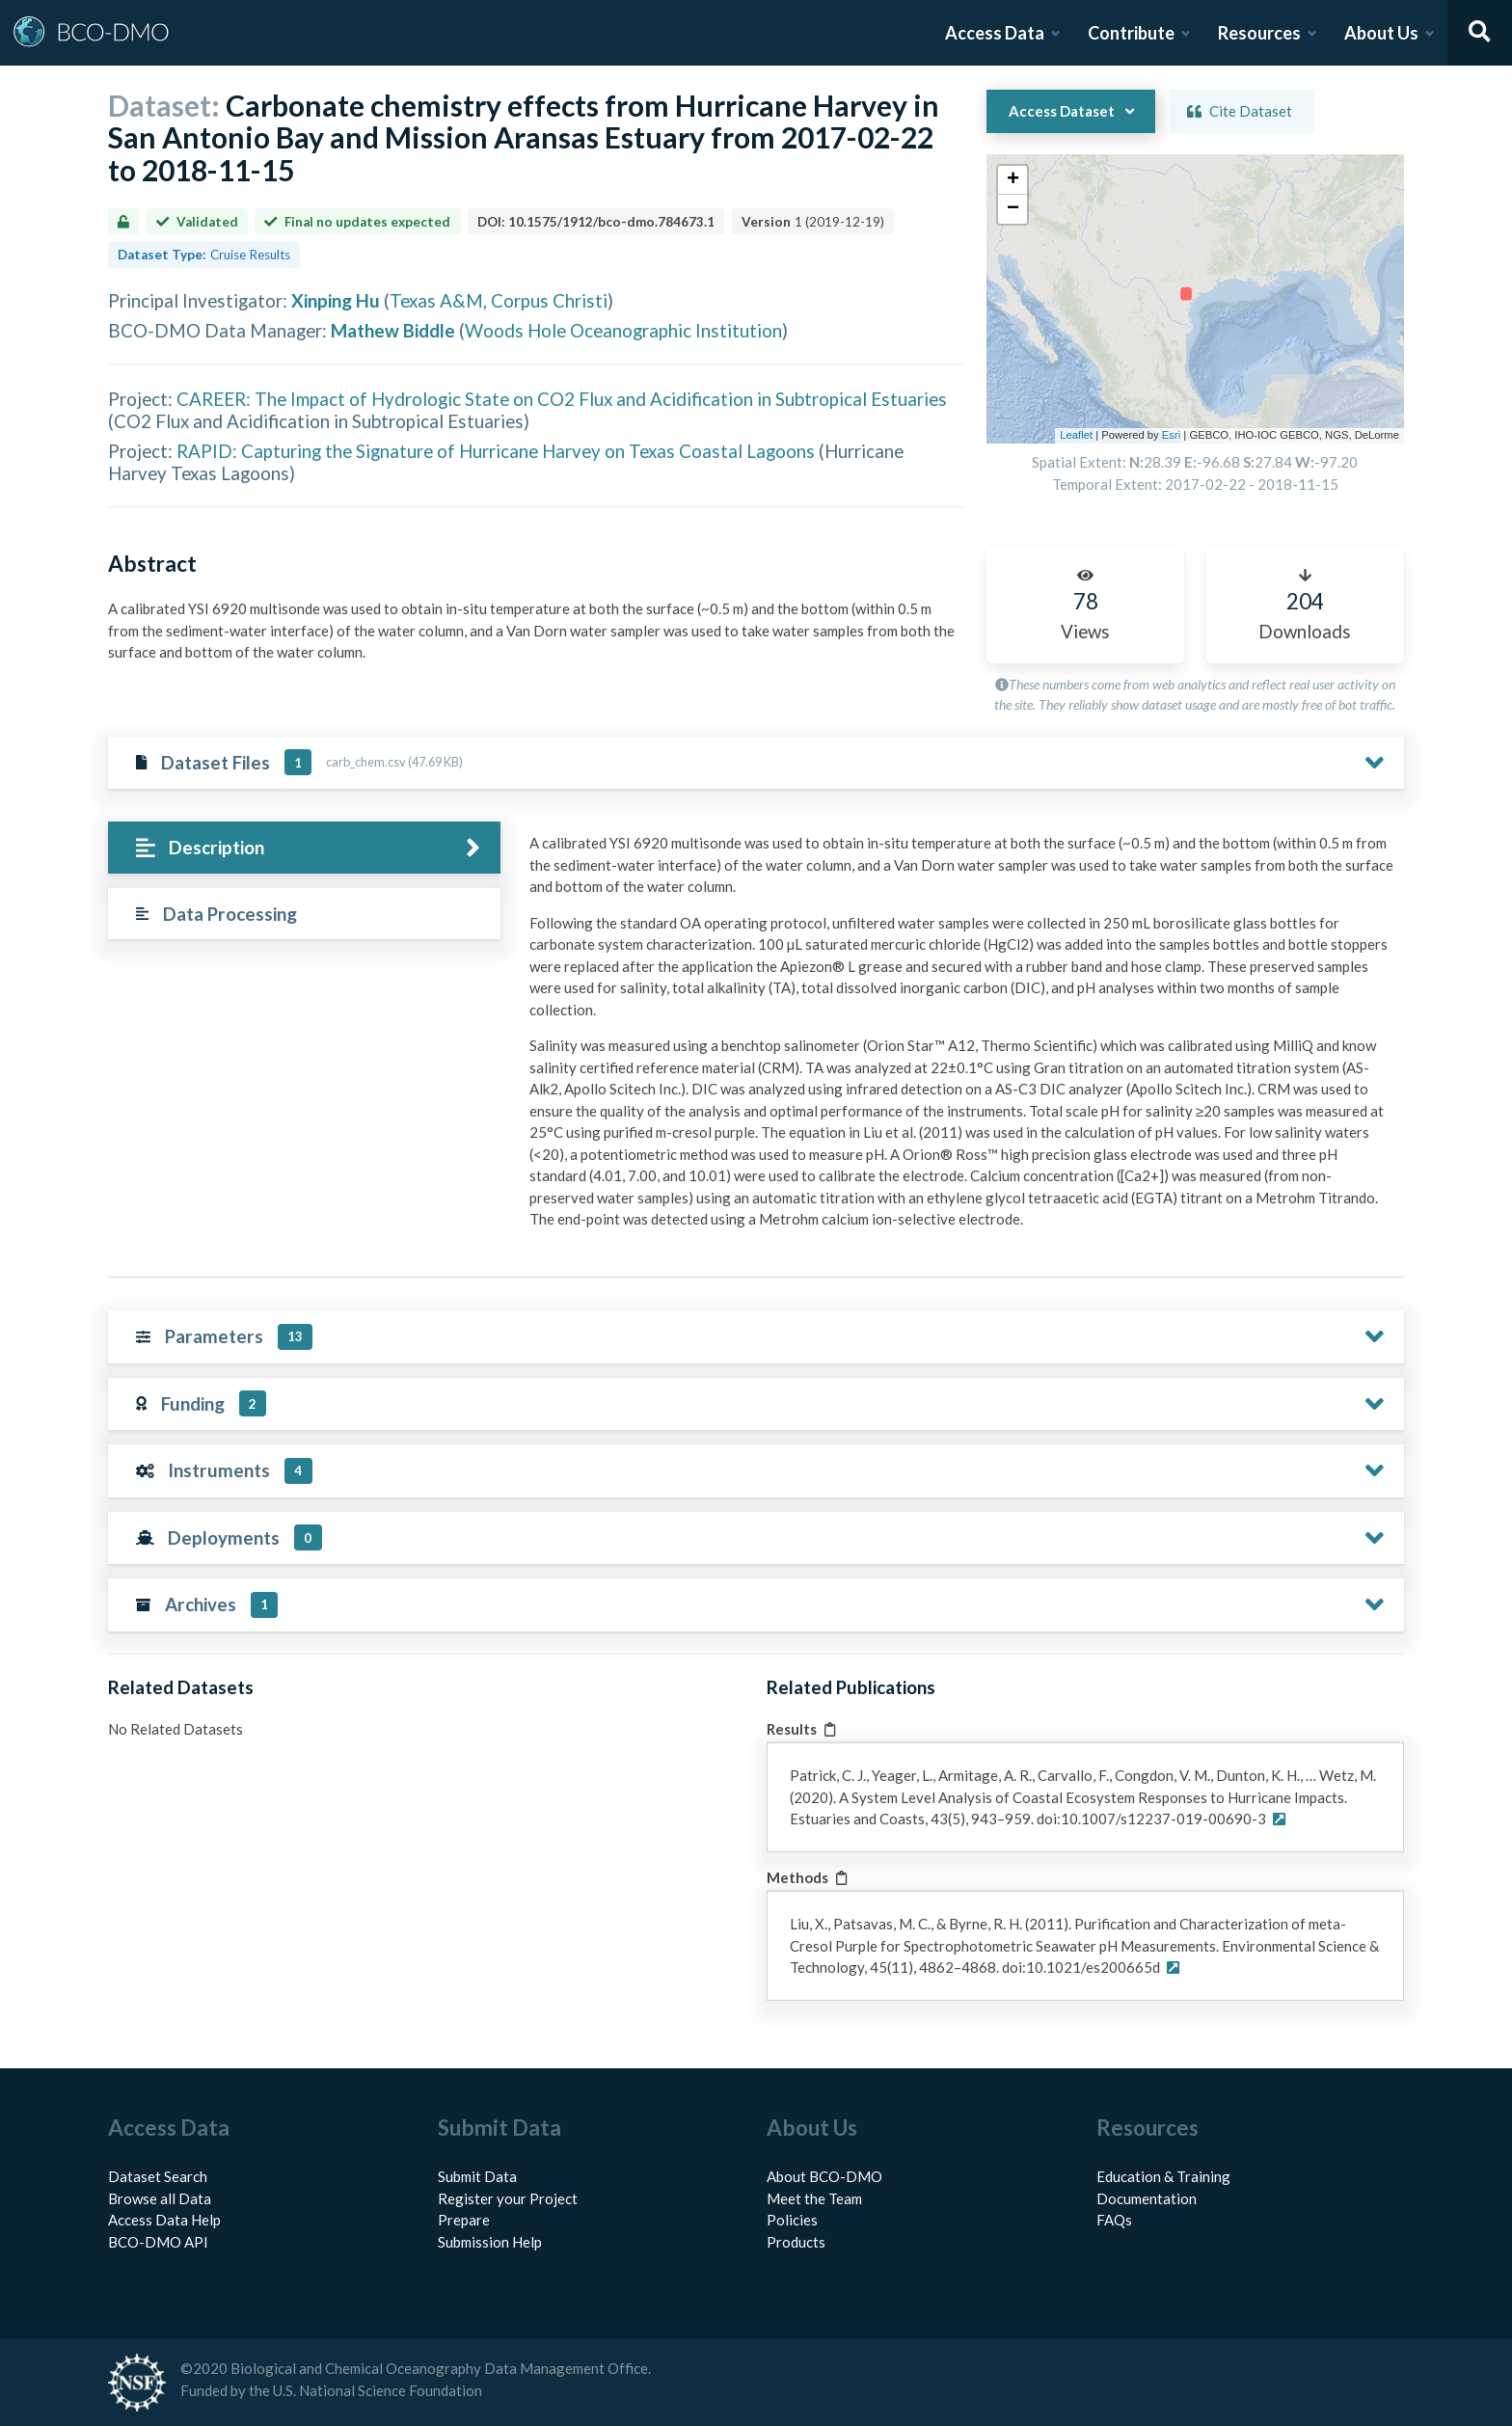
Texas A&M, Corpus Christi (499, 300)
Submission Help (490, 2242)
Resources (1259, 32)
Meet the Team (814, 2198)
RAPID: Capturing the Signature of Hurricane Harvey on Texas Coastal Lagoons (495, 451)
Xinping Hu (335, 300)
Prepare (464, 2219)
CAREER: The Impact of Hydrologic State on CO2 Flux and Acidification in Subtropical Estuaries (561, 399)
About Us (1381, 32)
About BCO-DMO (824, 2176)
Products (796, 2242)
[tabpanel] (961, 1038)
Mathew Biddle (393, 330)
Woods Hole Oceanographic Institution (623, 330)
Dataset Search (157, 2176)
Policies (792, 2219)
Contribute (1131, 32)
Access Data (994, 32)
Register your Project (508, 2198)
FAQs (1114, 2219)
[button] (1012, 180)
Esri (1171, 435)
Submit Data (477, 2176)
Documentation (1146, 2198)
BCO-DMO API (158, 2242)
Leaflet (1076, 435)
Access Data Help (164, 2219)
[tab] (304, 848)
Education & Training (1163, 2176)
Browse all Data (159, 2198)
